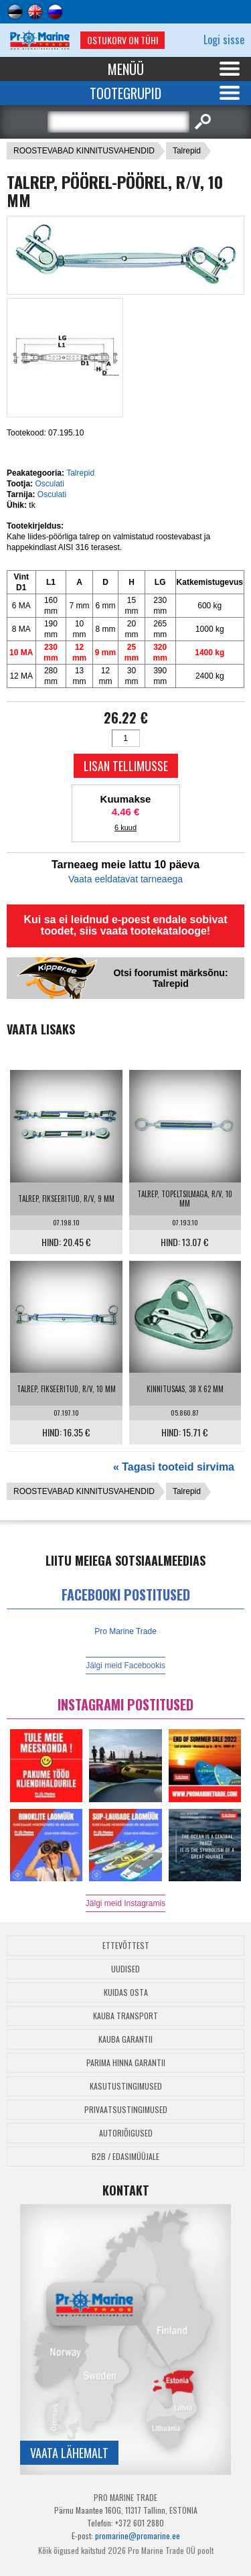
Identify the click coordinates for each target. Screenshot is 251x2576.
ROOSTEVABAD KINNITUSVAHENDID (84, 150)
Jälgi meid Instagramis (125, 1903)
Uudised (125, 1968)
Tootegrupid (125, 93)
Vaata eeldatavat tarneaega (125, 879)
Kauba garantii (125, 2039)
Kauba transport (125, 2015)
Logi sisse (223, 39)
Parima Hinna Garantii (125, 2062)
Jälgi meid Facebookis (125, 1665)
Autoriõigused (126, 2133)
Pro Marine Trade (125, 1631)
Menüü (126, 69)
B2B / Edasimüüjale (125, 2156)
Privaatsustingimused (125, 2109)
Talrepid (187, 150)
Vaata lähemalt (69, 2452)
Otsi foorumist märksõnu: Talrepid (170, 978)
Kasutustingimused (126, 2086)
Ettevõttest (125, 1945)
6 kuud (125, 827)
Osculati (49, 483)
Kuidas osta (126, 1992)
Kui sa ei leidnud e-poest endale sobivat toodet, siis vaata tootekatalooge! (125, 925)
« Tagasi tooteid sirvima (173, 1467)
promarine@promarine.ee (137, 2535)
